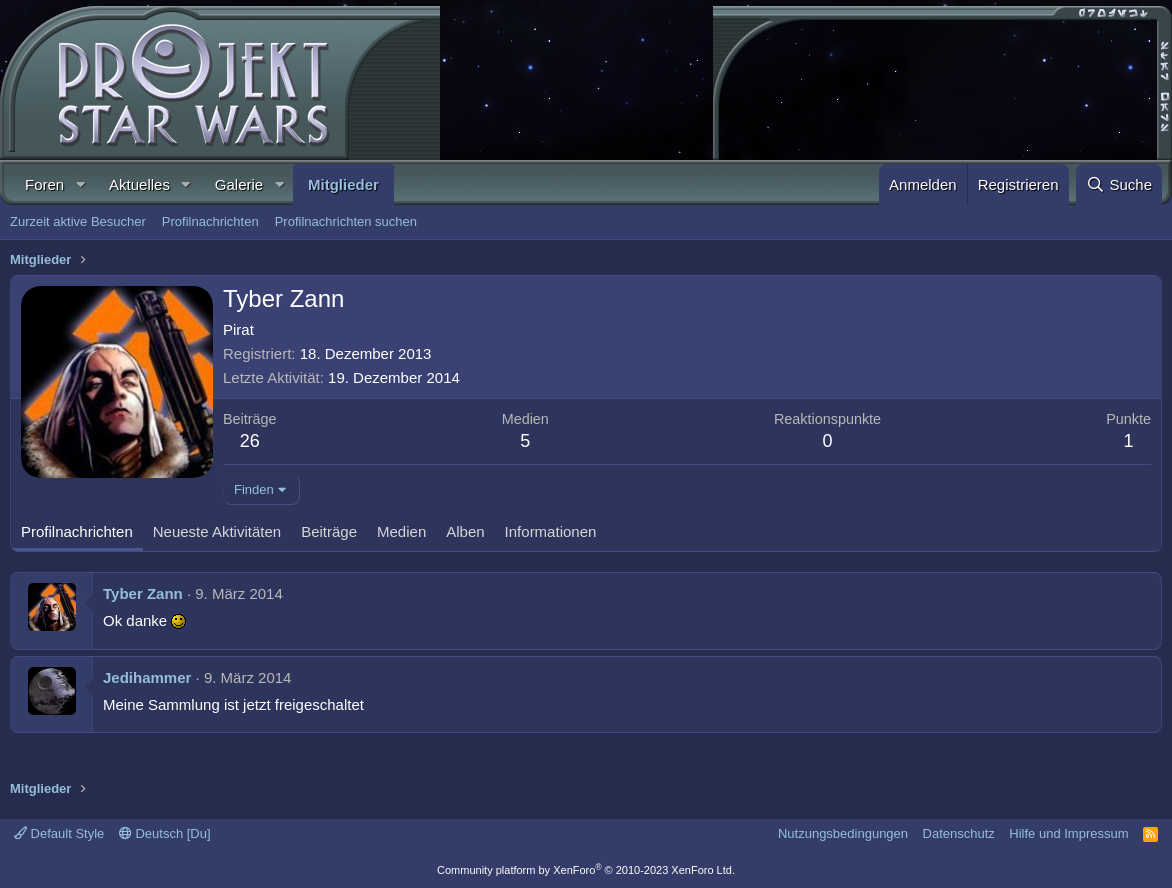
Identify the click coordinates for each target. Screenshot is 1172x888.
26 (250, 441)
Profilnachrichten (210, 221)
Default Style (59, 833)
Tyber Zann (143, 593)
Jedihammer (147, 677)
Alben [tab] (465, 531)
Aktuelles (139, 184)
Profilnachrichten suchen (346, 221)
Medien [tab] (401, 531)
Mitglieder (343, 184)
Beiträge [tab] (329, 531)
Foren (44, 184)
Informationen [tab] (551, 531)
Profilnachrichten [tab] (77, 531)
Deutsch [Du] (165, 833)
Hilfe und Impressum (1068, 833)
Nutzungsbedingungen (843, 833)
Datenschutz (959, 833)
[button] (80, 184)
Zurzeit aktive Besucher (78, 221)
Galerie (239, 184)
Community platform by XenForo (586, 870)
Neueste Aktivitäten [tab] (217, 531)
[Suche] (1119, 184)
